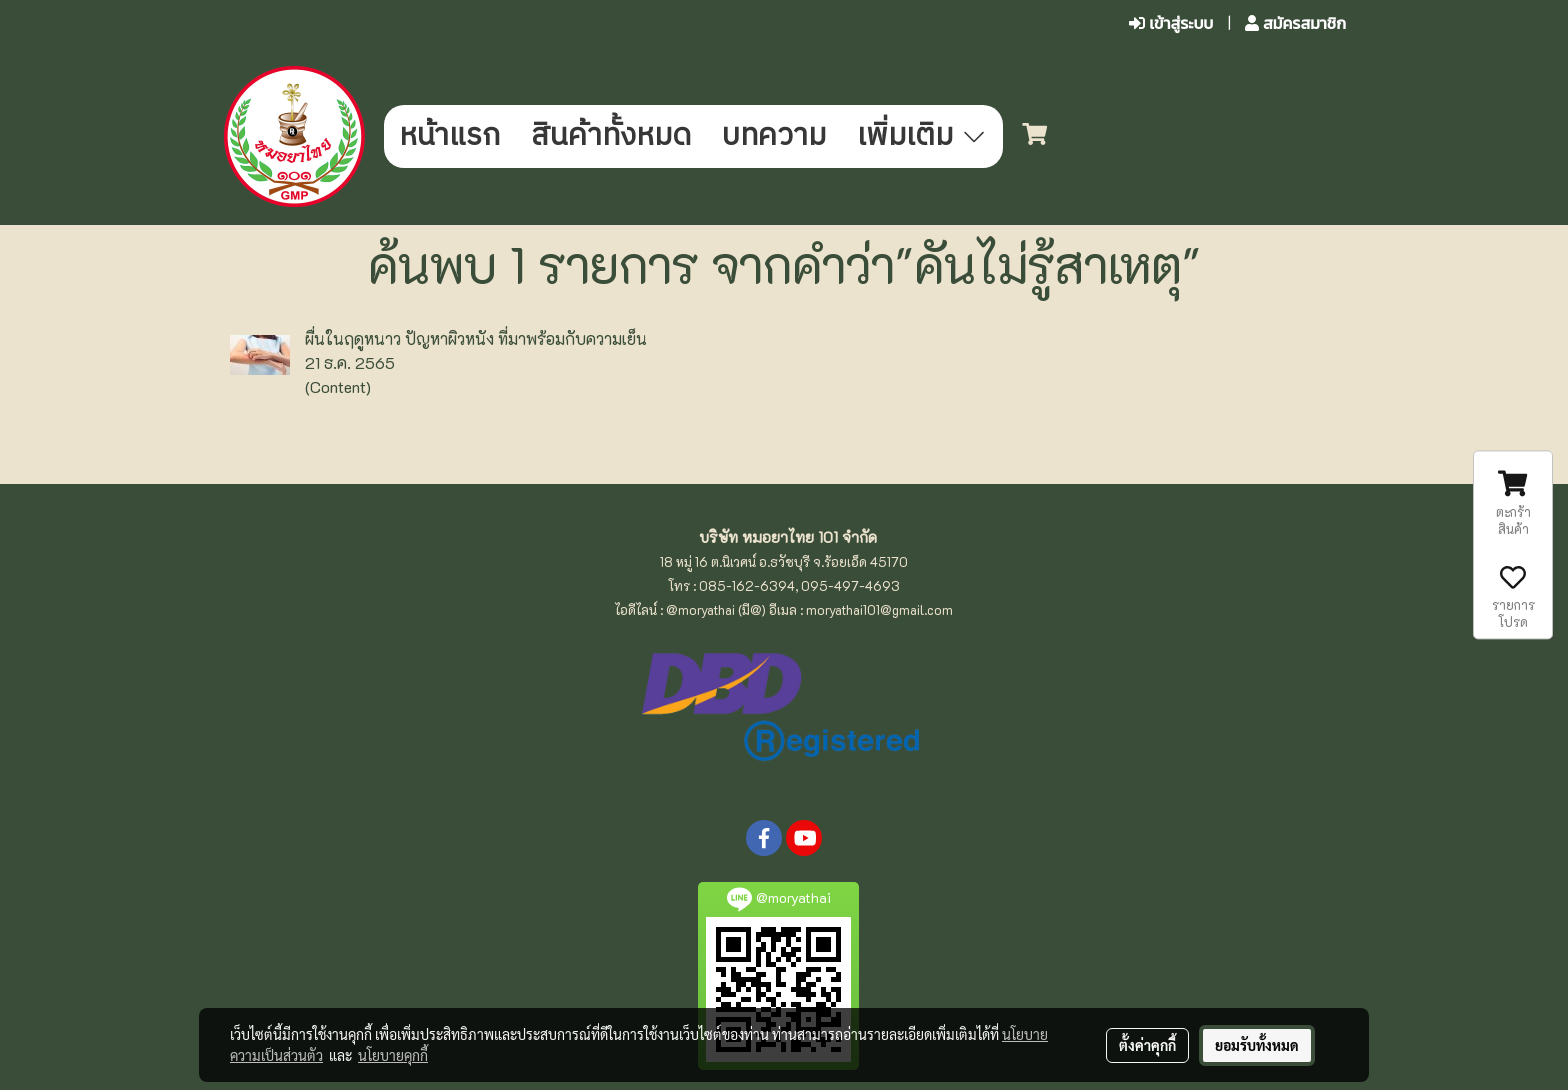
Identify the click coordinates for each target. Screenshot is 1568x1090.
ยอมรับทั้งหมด (1257, 1045)
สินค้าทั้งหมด (611, 136)
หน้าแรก (449, 136)
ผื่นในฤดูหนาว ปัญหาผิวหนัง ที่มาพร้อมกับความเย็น (476, 338)
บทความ (774, 136)
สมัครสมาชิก (1295, 23)
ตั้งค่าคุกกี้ (1147, 1045)
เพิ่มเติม (922, 136)
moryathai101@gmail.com (879, 609)
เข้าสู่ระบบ (1171, 23)
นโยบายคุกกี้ (393, 1055)
